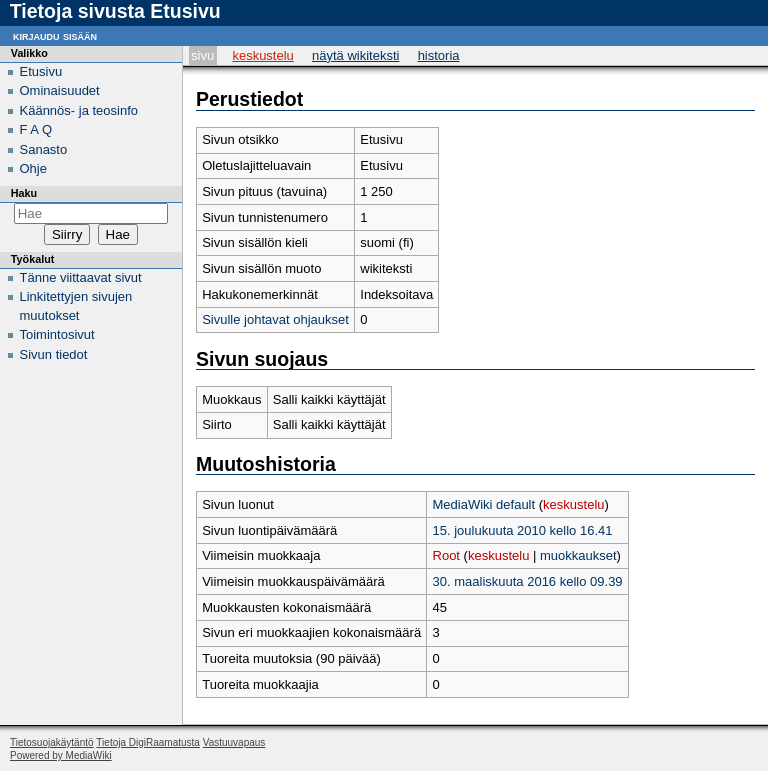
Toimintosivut (57, 334)
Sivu (202, 55)
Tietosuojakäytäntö (52, 742)
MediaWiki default (484, 504)
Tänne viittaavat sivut (81, 277)
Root (446, 555)
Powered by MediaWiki (61, 755)
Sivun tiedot (54, 354)
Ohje (33, 168)
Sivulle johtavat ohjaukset (275, 319)
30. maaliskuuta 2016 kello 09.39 (528, 581)
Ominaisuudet (60, 90)
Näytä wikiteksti (355, 55)
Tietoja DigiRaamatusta (148, 742)
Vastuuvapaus (234, 742)
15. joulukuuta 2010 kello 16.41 (523, 530)
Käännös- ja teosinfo (79, 110)
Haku (24, 193)
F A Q (36, 129)
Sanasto (44, 149)
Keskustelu (262, 55)
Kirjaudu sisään (55, 35)
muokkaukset (578, 555)
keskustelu (573, 504)
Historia (439, 55)
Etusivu (41, 71)
